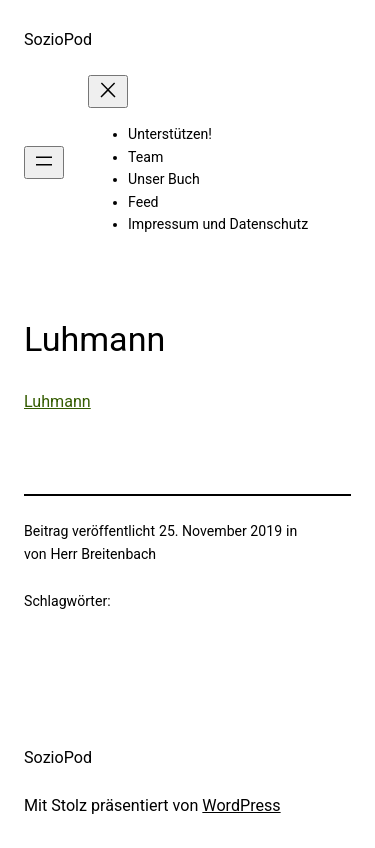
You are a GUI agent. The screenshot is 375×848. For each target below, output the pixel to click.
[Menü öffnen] (44, 162)
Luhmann (57, 401)
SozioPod (58, 39)
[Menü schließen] (108, 91)
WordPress (241, 805)
